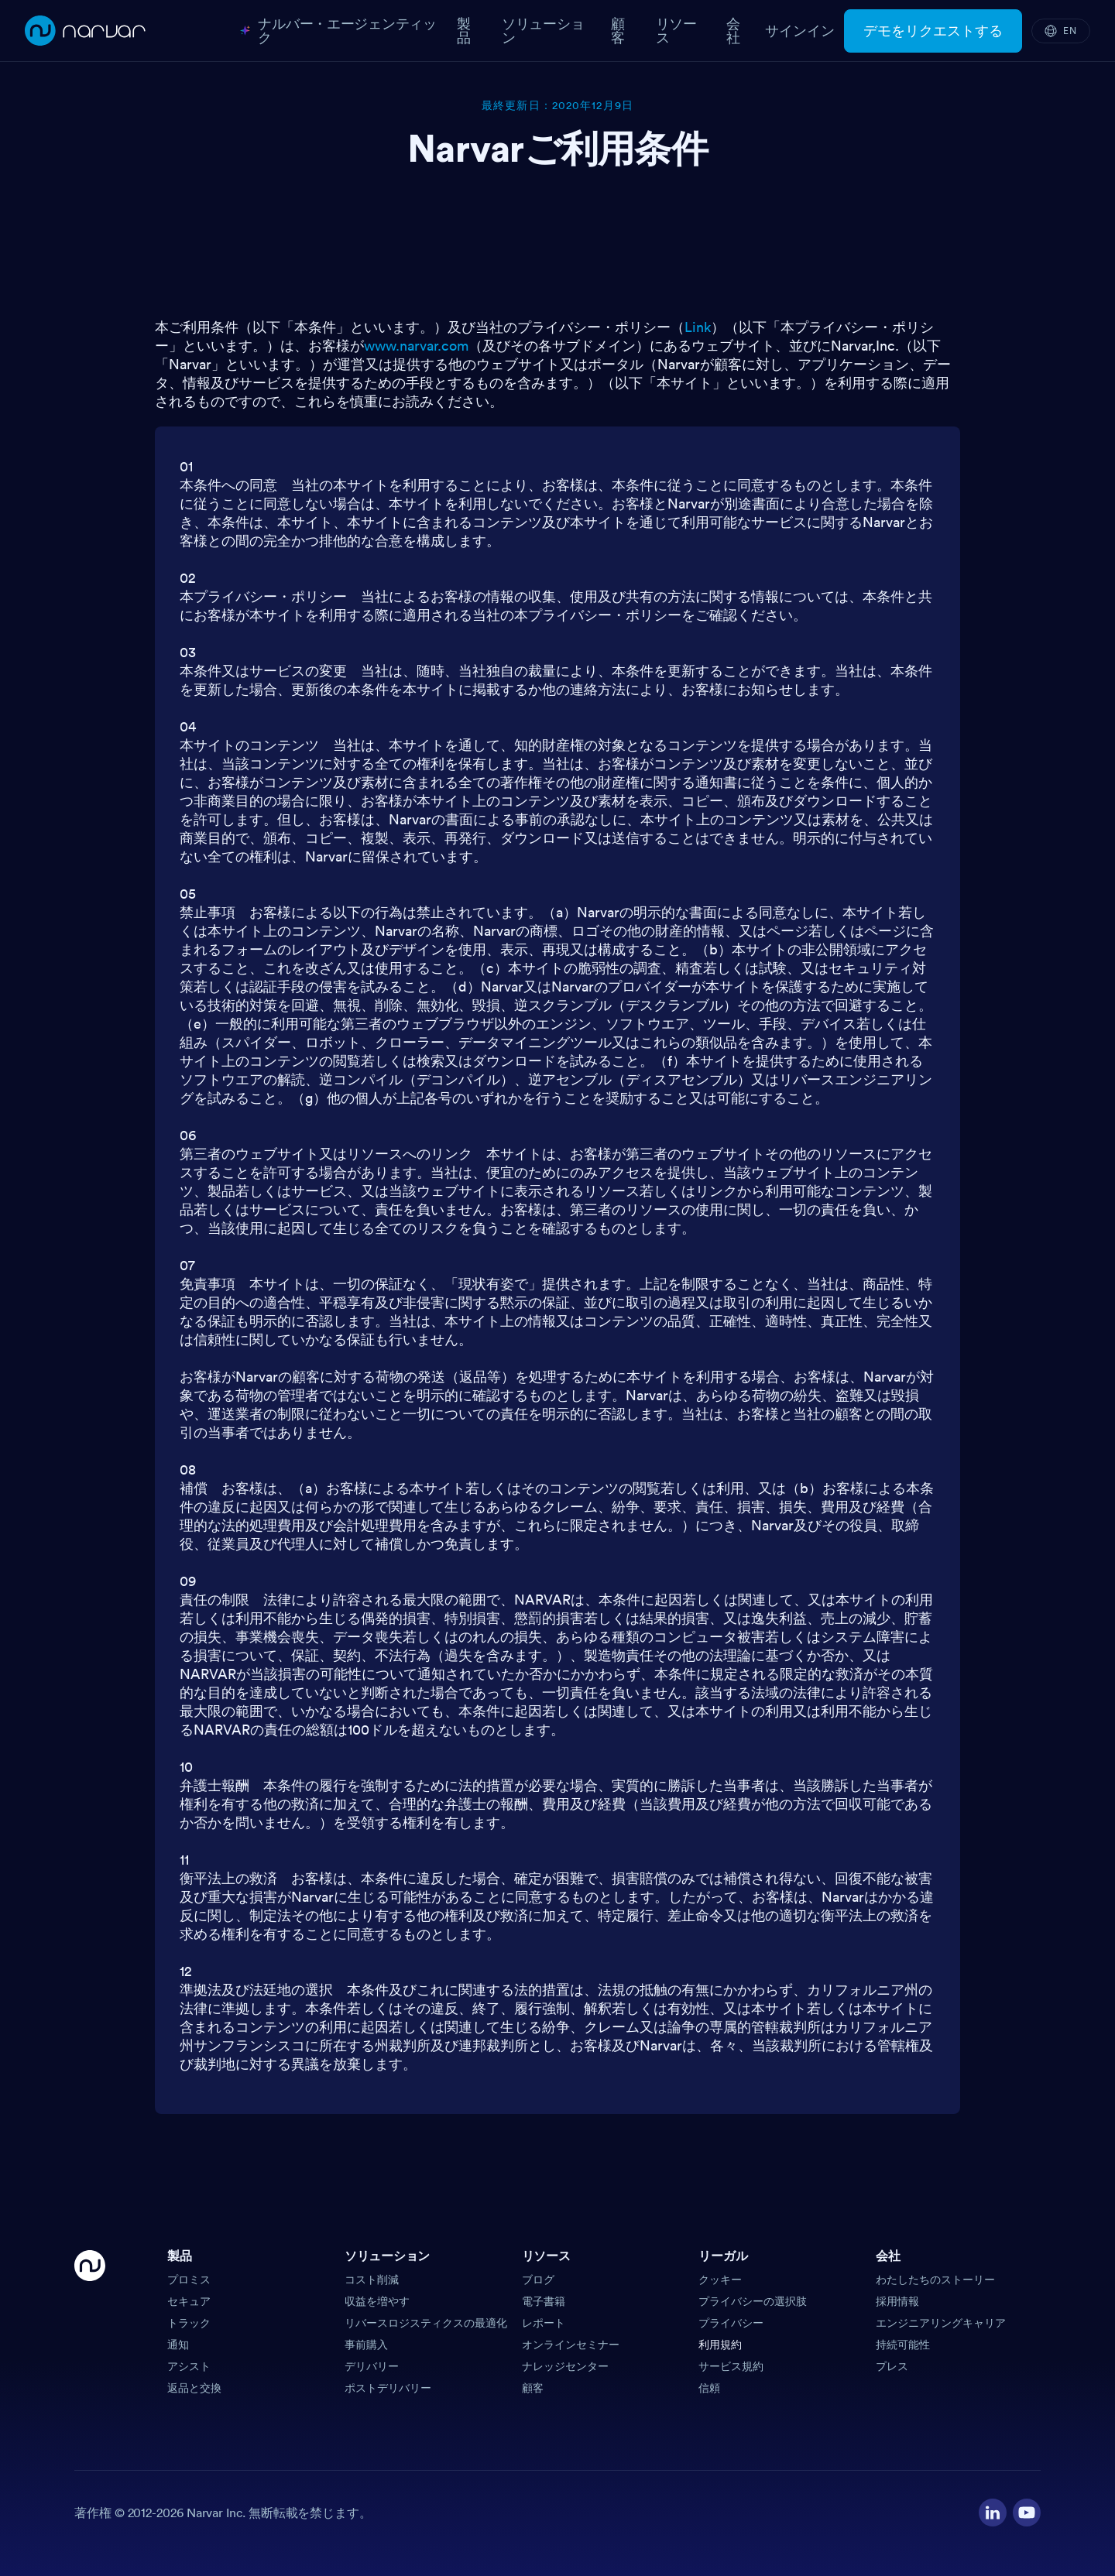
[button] (249, 2261)
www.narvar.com (416, 346)
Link (697, 327)
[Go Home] (89, 2323)
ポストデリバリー (388, 2388)
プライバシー (730, 2323)
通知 (178, 2345)
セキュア (189, 2301)
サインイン (800, 31)
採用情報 (897, 2301)
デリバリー (372, 2366)
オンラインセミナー (570, 2345)
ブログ (538, 2280)
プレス (892, 2366)
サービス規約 (730, 2366)
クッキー (720, 2280)
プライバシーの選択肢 (752, 2301)
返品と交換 (194, 2388)
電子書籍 (543, 2301)
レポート (543, 2323)
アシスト (189, 2366)
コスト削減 (372, 2280)
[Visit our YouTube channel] (1027, 2512)
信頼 (709, 2388)
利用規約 (720, 2345)
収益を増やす (377, 2301)
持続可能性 (903, 2345)
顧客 (533, 2388)
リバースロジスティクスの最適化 (426, 2323)
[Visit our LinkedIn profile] (993, 2512)
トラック (189, 2323)
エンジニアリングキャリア (941, 2323)
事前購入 (366, 2345)
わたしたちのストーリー (935, 2280)
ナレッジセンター (565, 2366)
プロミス (189, 2280)
